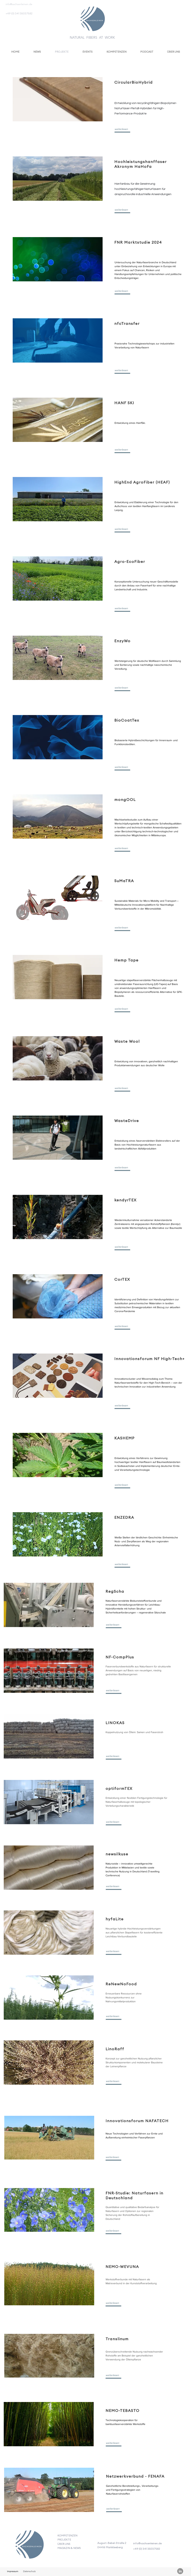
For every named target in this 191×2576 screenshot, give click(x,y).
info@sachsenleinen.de (19, 4)
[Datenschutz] (29, 2571)
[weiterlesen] (125, 129)
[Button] (29, 2545)
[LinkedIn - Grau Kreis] (180, 2571)
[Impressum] (13, 2571)
